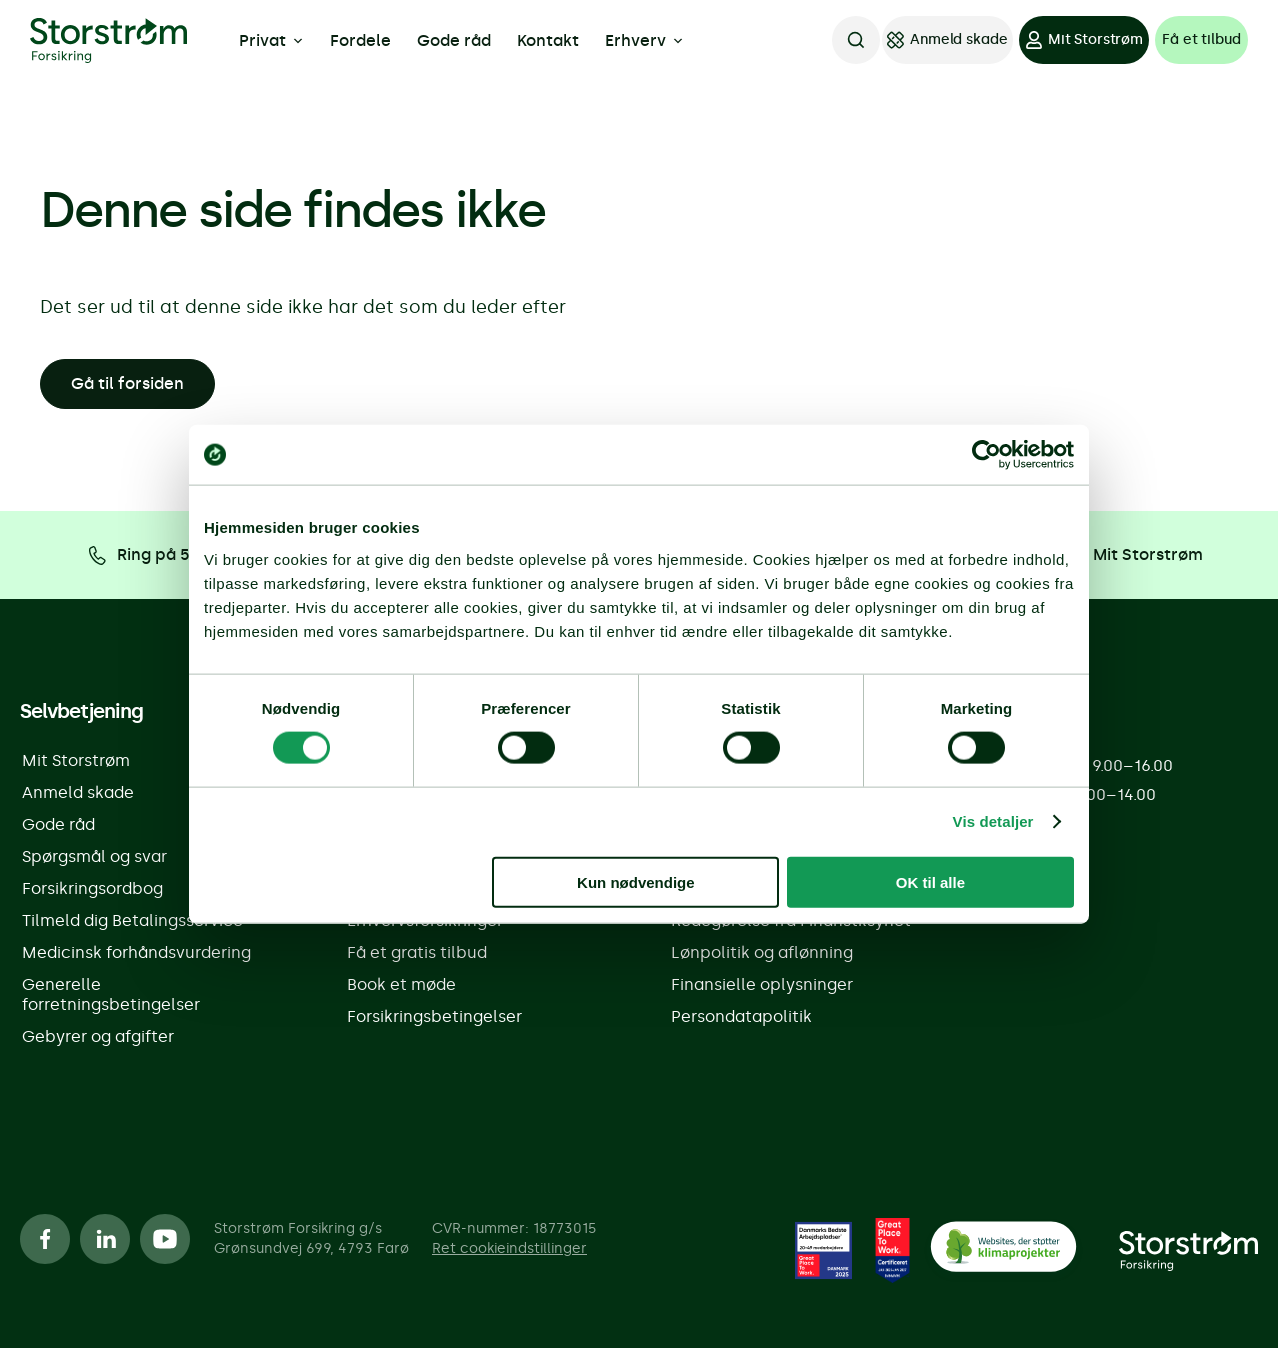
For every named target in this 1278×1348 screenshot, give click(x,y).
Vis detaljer (993, 821)
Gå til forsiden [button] (127, 383)
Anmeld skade (78, 792)
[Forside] (1188, 1251)
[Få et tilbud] (1201, 40)
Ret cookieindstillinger (509, 1248)
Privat (271, 41)
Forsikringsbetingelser (434, 1016)
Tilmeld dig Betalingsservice (132, 920)
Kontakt (548, 40)
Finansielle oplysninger (762, 984)
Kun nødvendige (636, 881)
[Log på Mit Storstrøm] (1104, 555)
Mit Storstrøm (76, 760)
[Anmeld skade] (948, 40)
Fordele (360, 40)
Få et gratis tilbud (417, 952)
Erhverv (644, 41)
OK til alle (930, 881)
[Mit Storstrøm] (1084, 40)
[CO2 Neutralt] (1003, 1250)
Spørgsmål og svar (94, 856)
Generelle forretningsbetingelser (111, 994)
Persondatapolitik (741, 1016)
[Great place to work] (824, 1250)
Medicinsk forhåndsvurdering (136, 952)
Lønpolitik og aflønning (762, 952)
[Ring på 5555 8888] (174, 555)
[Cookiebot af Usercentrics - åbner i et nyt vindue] (986, 455)
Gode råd (454, 40)
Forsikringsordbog (92, 888)
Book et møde (401, 984)
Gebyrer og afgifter (98, 1036)
